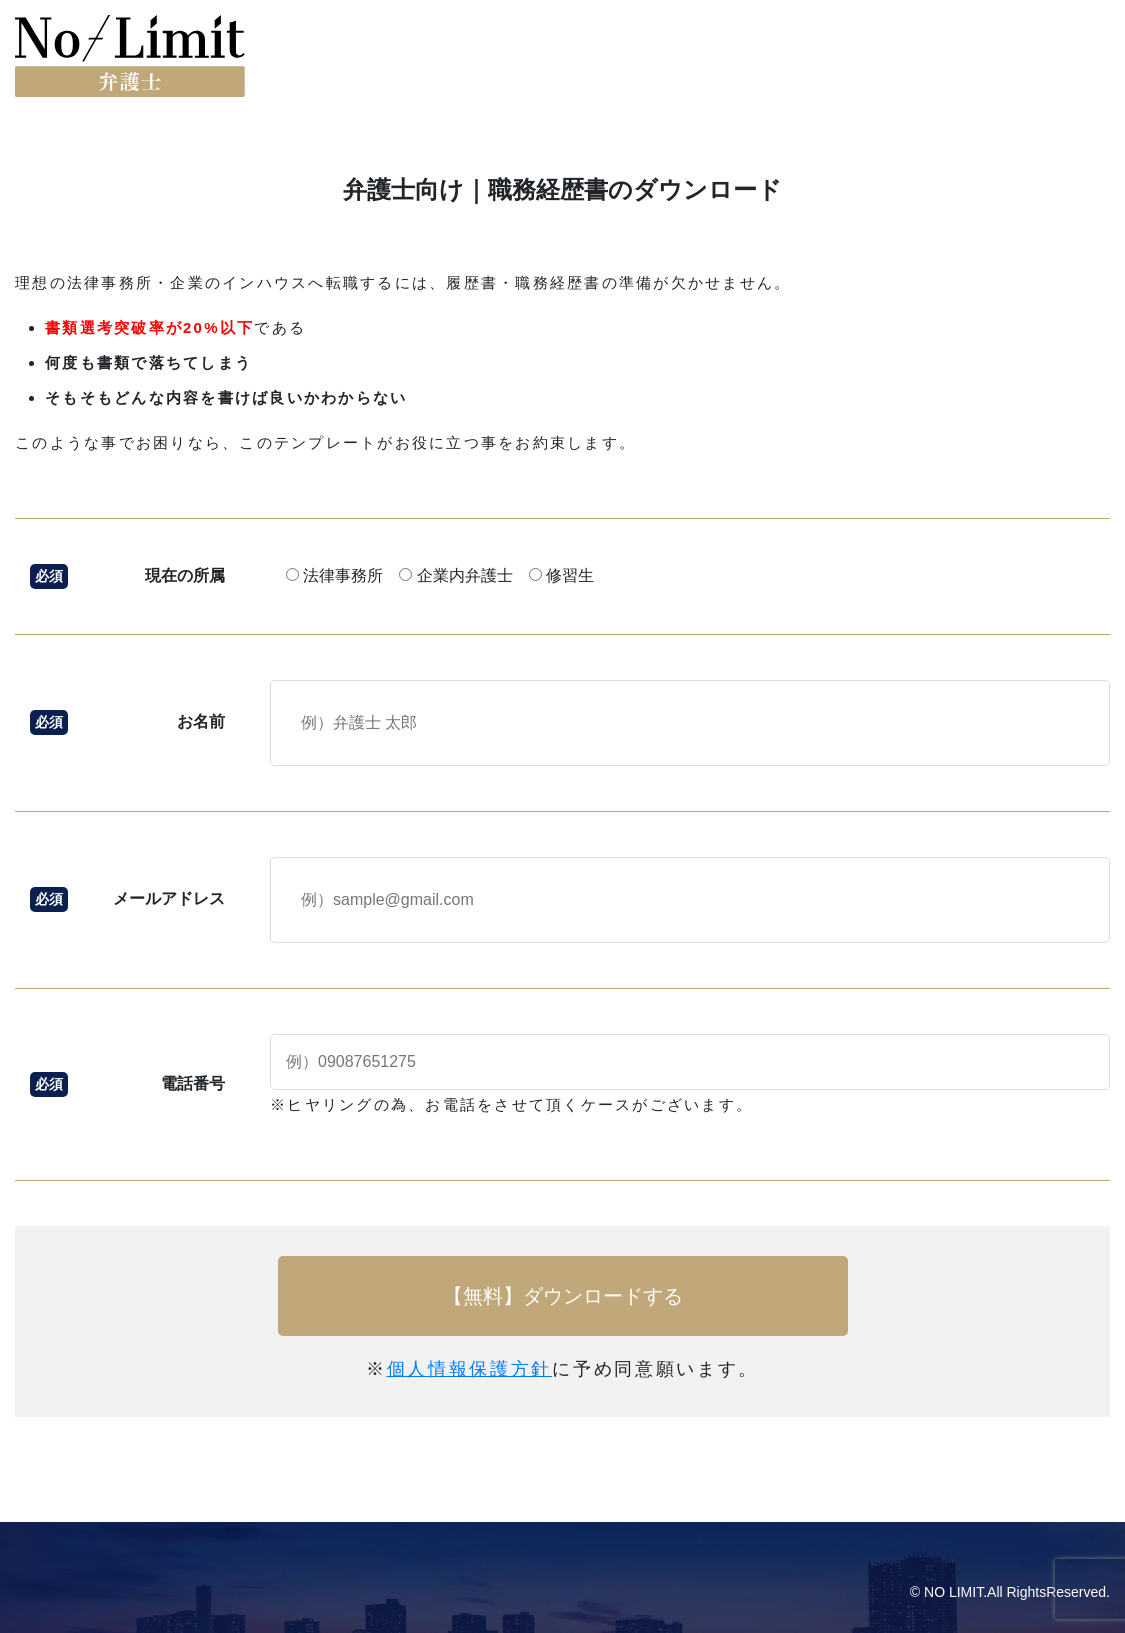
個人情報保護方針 (470, 1369)
